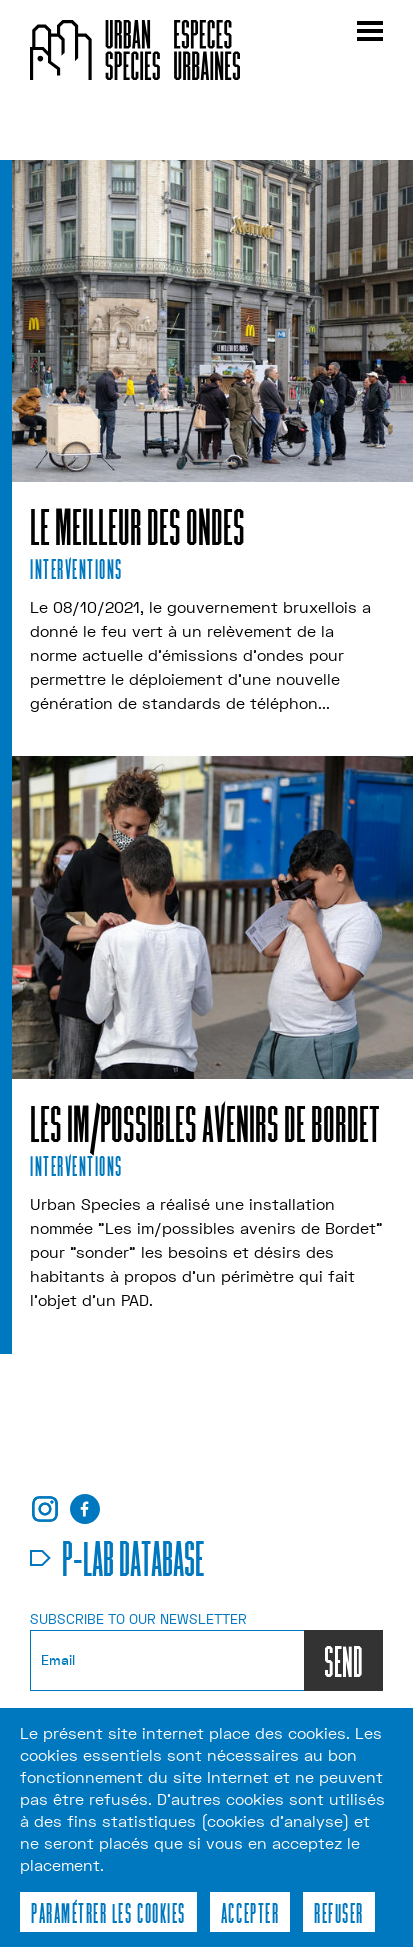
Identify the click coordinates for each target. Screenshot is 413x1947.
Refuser (339, 1912)
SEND (343, 1660)
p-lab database (133, 1557)
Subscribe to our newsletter (138, 1619)
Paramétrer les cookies (108, 1912)
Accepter (250, 1912)
